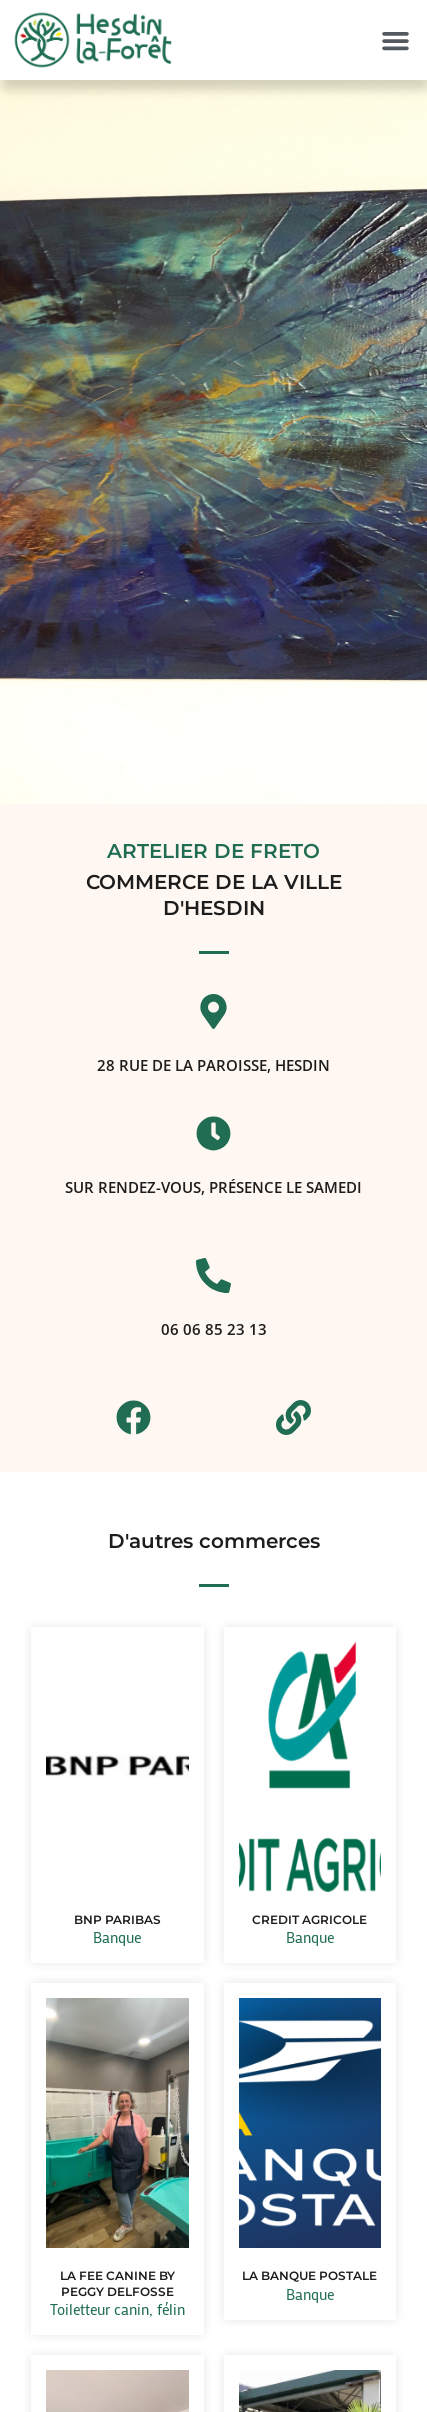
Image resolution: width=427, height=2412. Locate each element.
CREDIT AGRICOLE (309, 1919)
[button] (395, 41)
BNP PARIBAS (117, 1919)
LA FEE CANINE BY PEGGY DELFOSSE (117, 2283)
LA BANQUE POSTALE (309, 2275)
